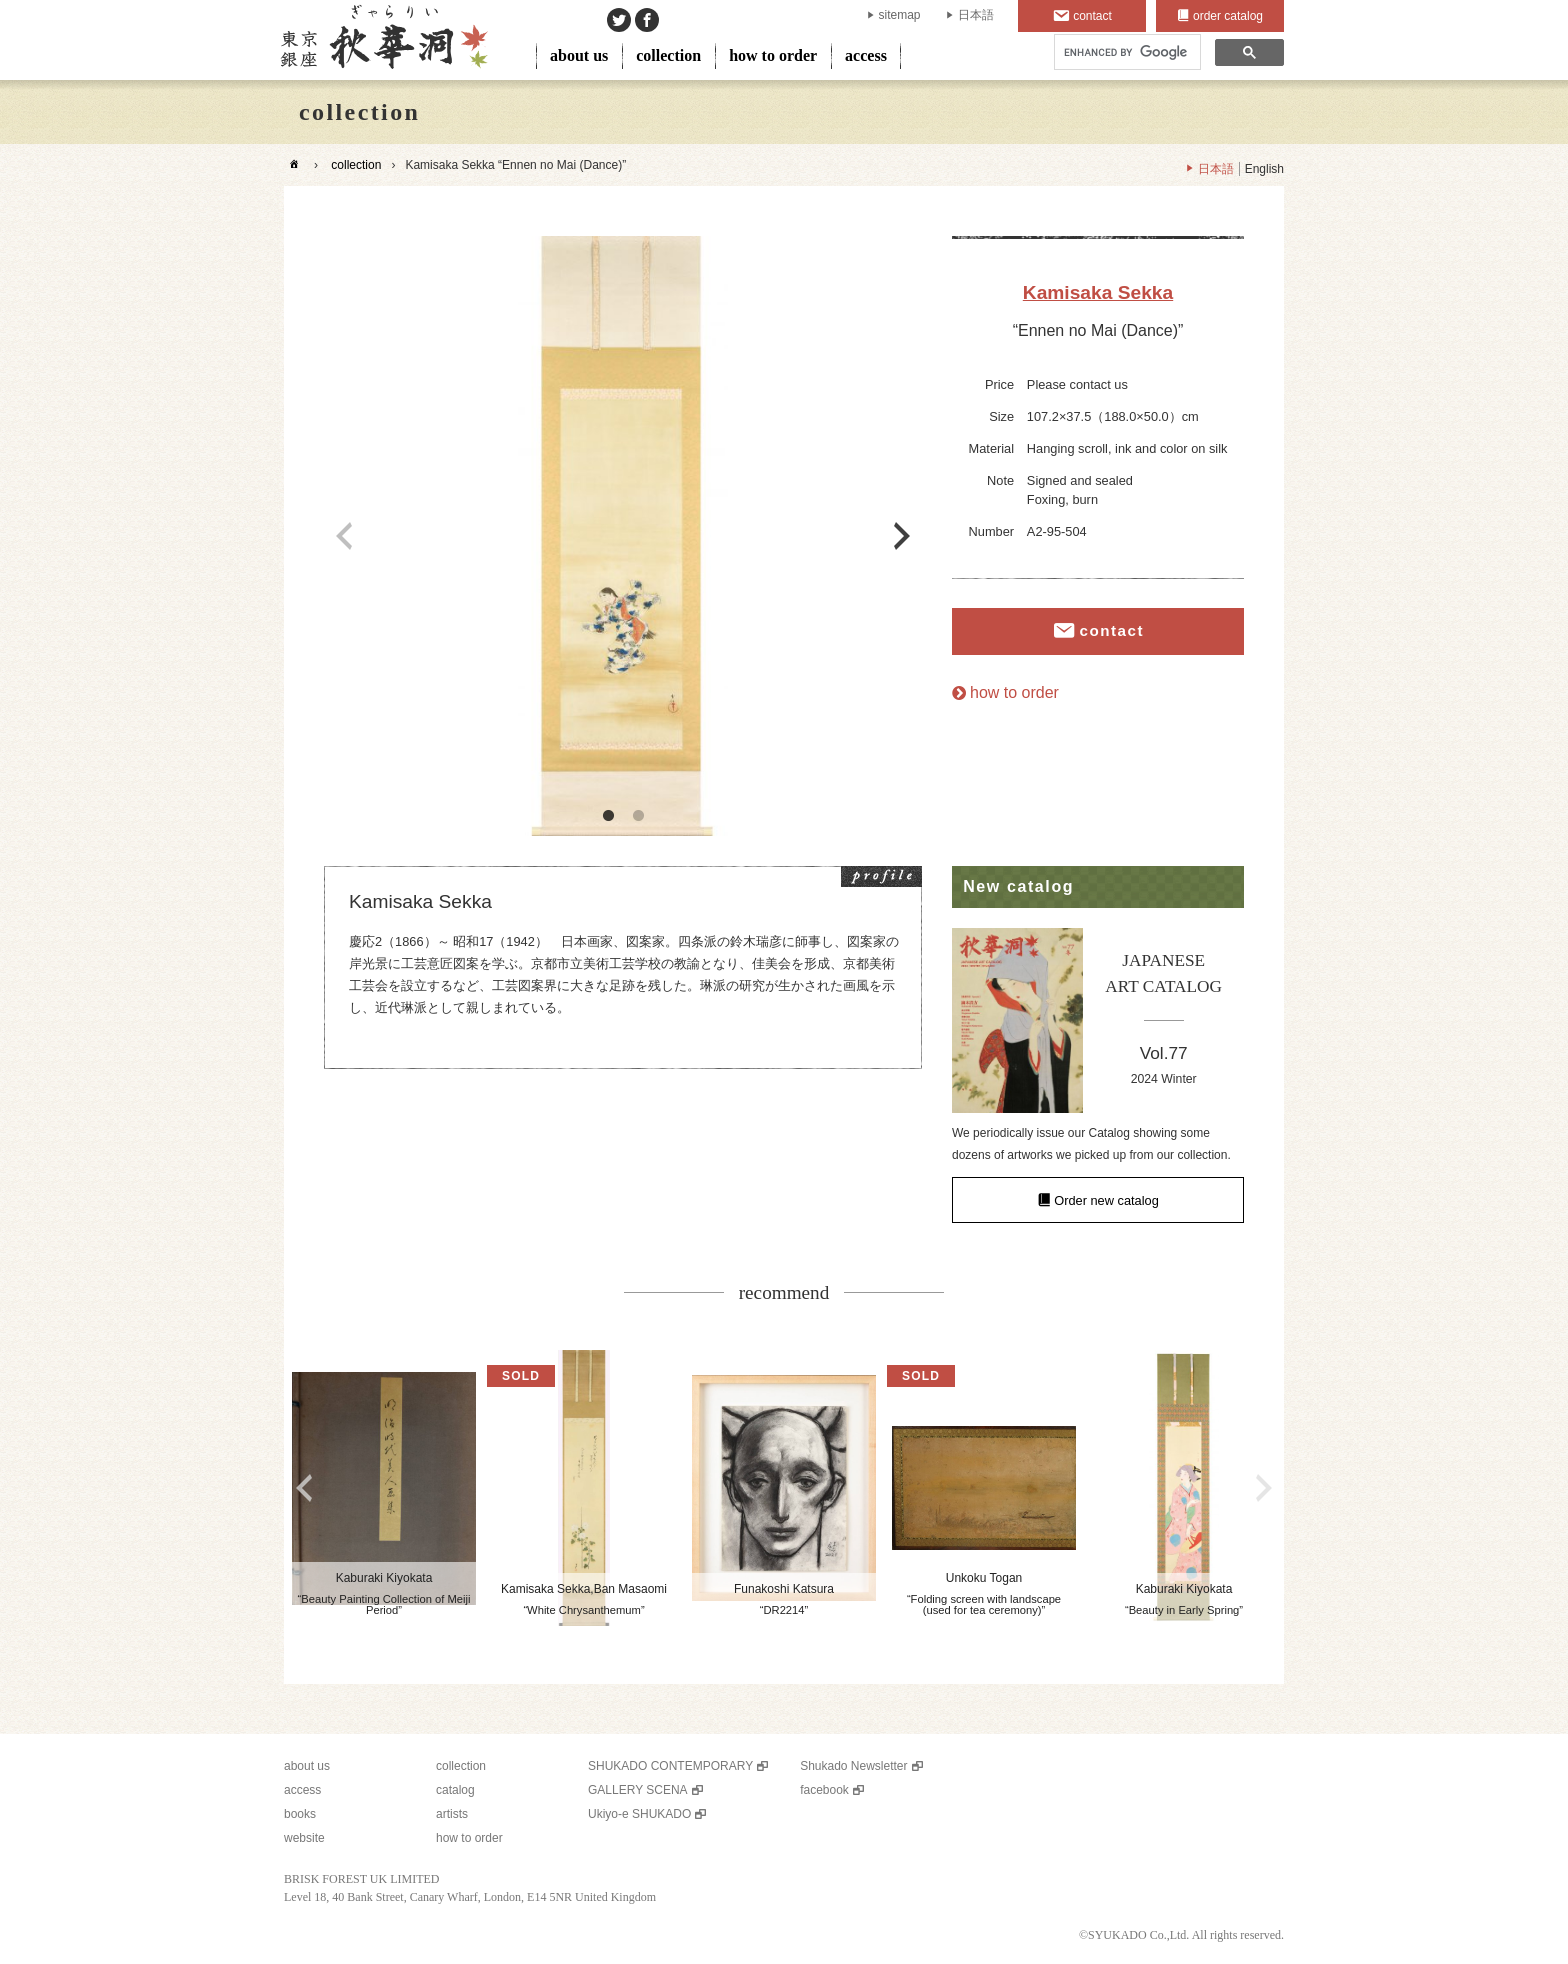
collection (668, 55)
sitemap (900, 15)
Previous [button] (344, 536)
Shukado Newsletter (853, 1766)
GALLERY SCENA (638, 1790)
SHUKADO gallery (382, 40)
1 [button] (608, 816)
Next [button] (902, 536)
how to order (773, 55)
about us (579, 55)
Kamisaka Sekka (1098, 292)
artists (452, 1814)
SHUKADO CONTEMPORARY (670, 1766)
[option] (623, 536)
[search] (1125, 52)
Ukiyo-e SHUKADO (639, 1814)
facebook (824, 1790)
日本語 (976, 15)
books (300, 1814)
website (304, 1838)
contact (1092, 16)
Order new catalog (1106, 1199)
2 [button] (638, 816)
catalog (455, 1790)
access (866, 55)
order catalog (1228, 16)
